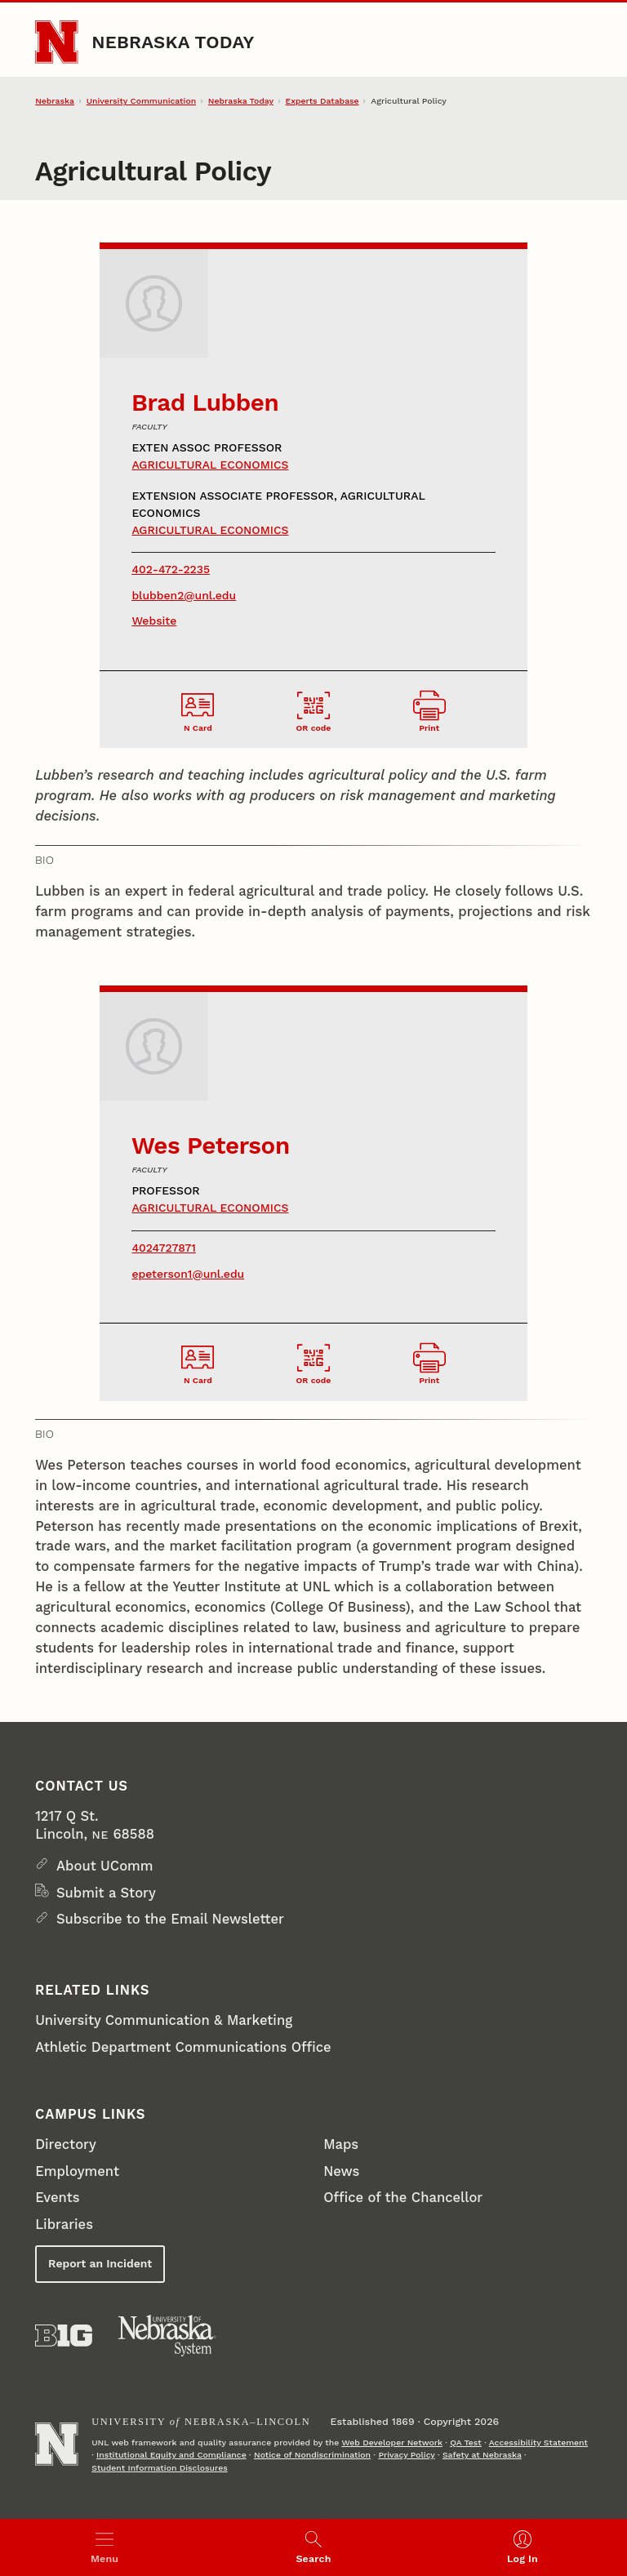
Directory (65, 2144)
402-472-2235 (170, 569)
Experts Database (322, 101)
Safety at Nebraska (482, 2454)
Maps (340, 2144)
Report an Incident (100, 2263)
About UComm (104, 1866)
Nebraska (54, 101)
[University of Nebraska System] (167, 2336)
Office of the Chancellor (402, 2197)
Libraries (64, 2224)
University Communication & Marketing (163, 2020)
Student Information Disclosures (159, 2468)
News (341, 2171)
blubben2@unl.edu (183, 595)
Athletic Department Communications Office (183, 2047)
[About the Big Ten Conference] (63, 2335)
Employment (77, 2171)
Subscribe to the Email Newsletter (170, 1919)
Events (57, 2197)
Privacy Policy (406, 2454)
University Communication (141, 101)
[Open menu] (104, 2547)
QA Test (466, 2442)
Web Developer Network (391, 2442)
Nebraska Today (172, 41)
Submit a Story (106, 1893)
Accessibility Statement (538, 2442)
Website (153, 620)
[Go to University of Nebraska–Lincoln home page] (56, 41)
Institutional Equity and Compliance (171, 2454)
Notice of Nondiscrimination (312, 2454)
